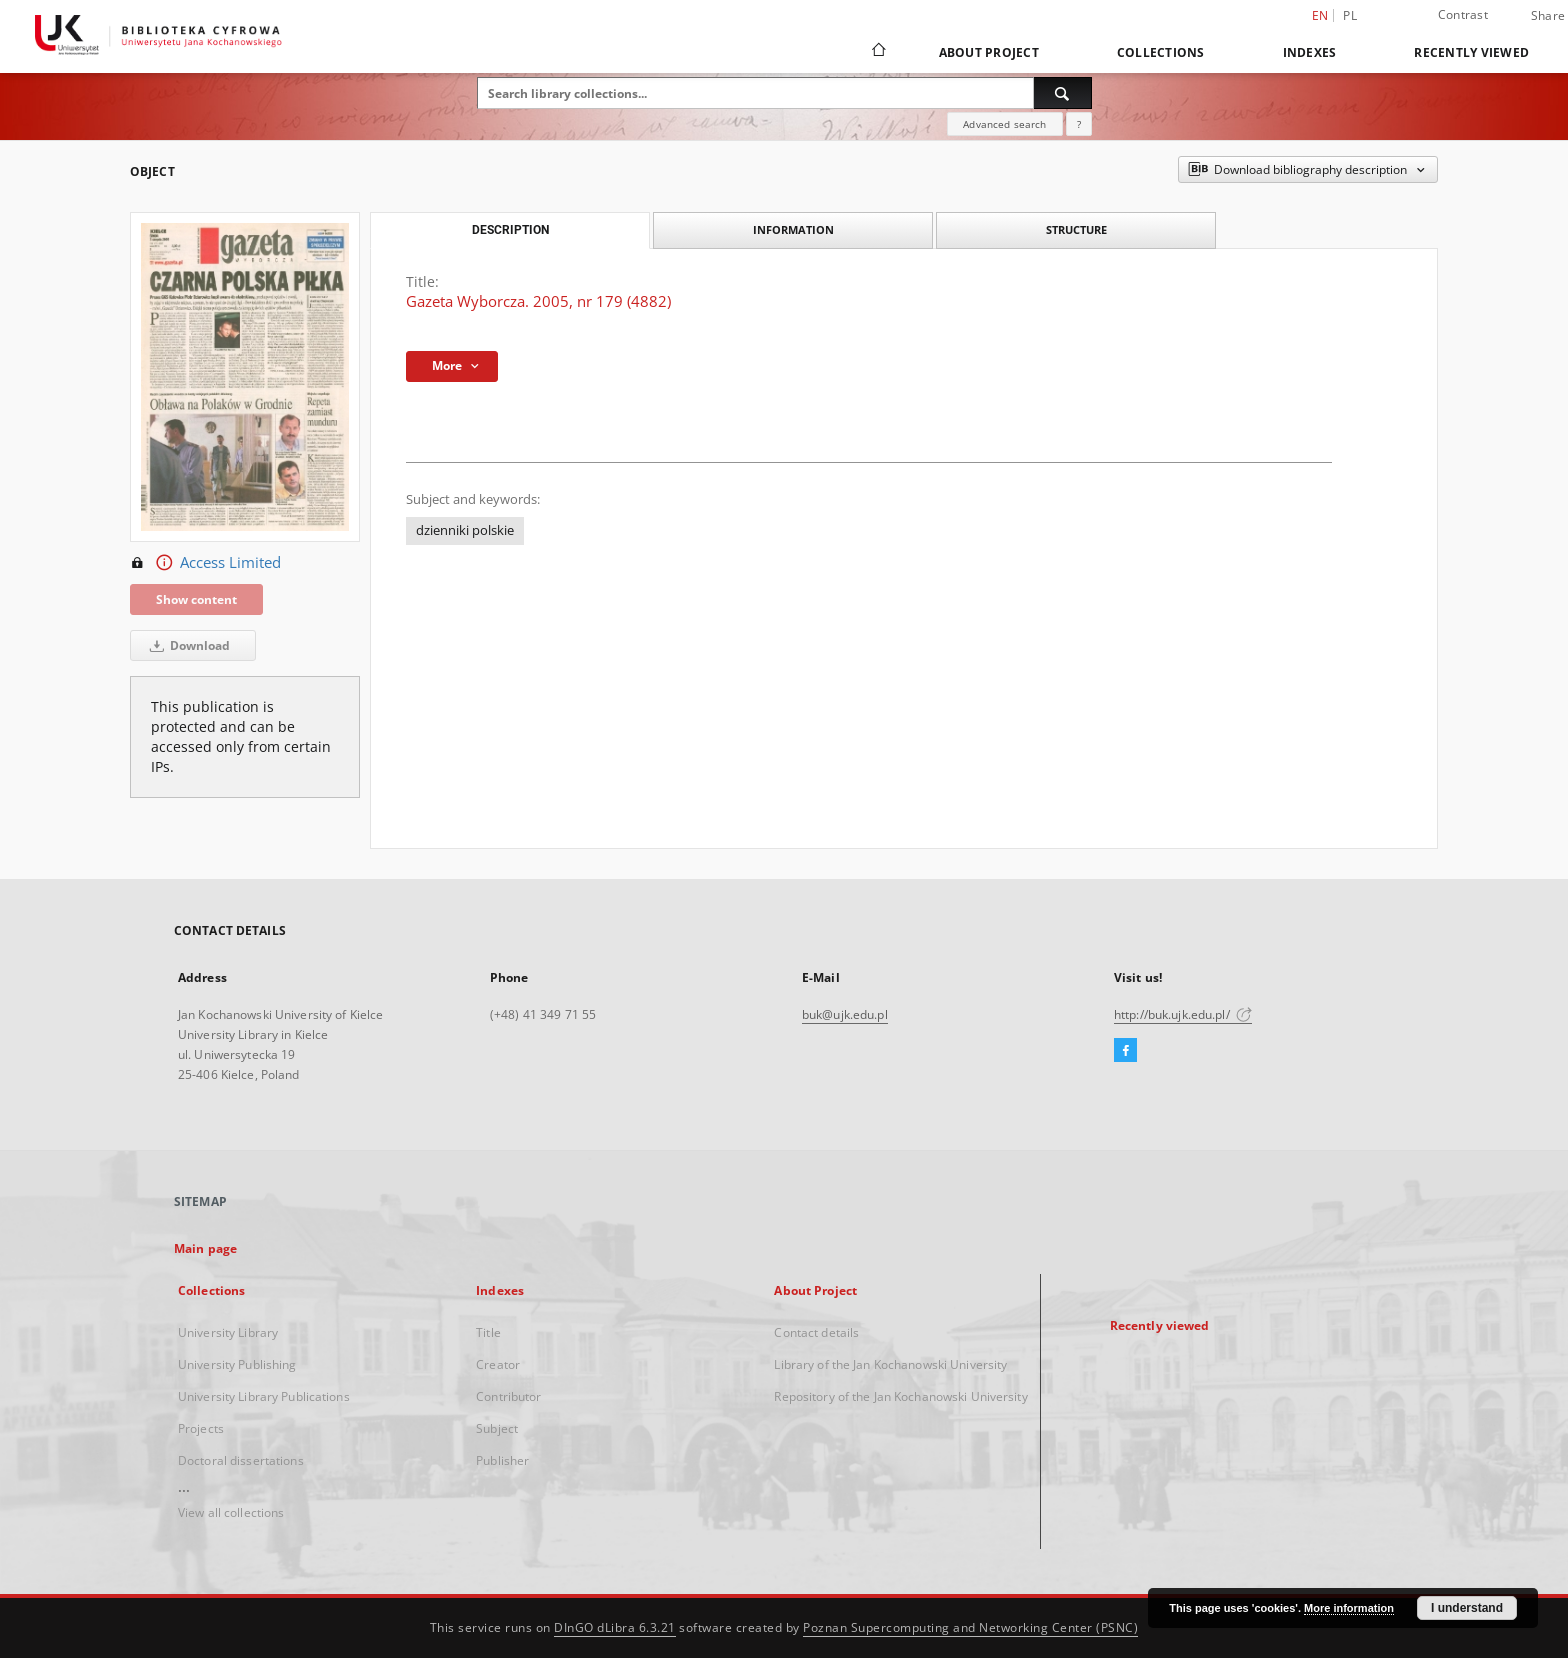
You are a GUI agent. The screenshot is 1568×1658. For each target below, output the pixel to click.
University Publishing (237, 1364)
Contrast (1463, 14)
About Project (989, 52)
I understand (1467, 1608)
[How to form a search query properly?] (1079, 124)
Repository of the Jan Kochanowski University (900, 1396)
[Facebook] (1125, 1051)
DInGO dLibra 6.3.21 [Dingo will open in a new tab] (615, 1627)
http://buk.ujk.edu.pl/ (1183, 1014)
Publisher (502, 1460)
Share (1548, 16)
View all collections (231, 1512)
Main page (205, 1248)
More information (1349, 1608)
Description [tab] (510, 230)
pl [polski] (1350, 15)
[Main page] (877, 52)
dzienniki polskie (465, 530)
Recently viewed (1471, 52)
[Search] (1063, 93)
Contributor (508, 1396)
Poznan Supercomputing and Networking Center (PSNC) (970, 1627)
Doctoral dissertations (241, 1460)
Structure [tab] (1076, 229)
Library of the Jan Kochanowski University (890, 1364)
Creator (498, 1364)
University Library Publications (264, 1396)
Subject (497, 1428)
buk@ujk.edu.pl (845, 1014)
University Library (228, 1332)
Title (488, 1332)
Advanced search (1004, 124)
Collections (1161, 52)
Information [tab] (793, 229)
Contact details (816, 1332)
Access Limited (205, 563)
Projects (201, 1428)
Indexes (1310, 52)
